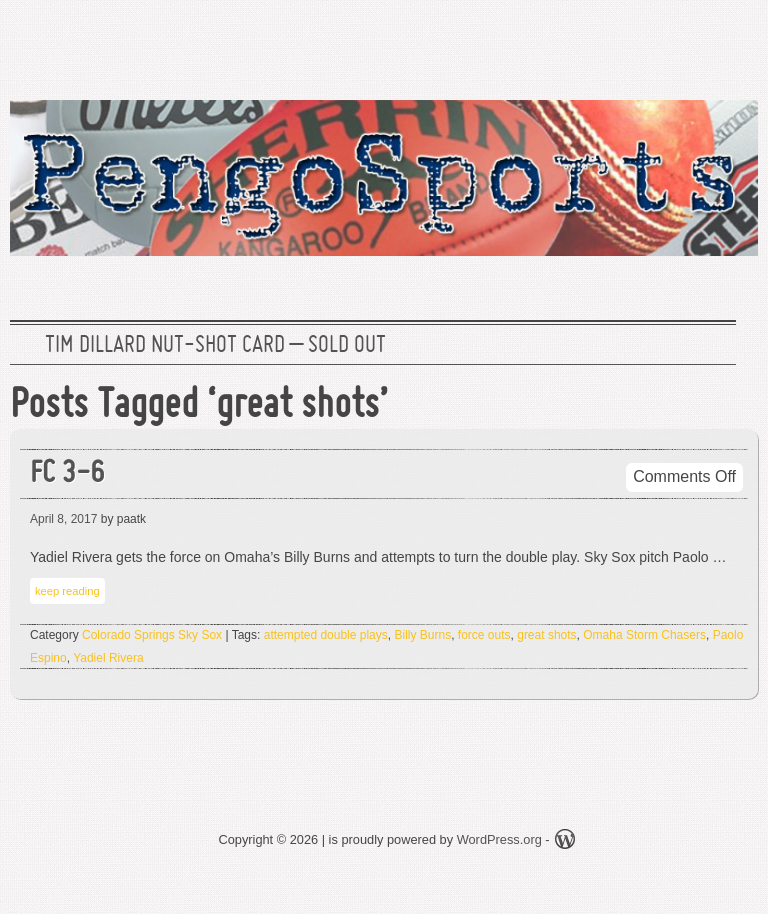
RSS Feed (731, 45)
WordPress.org (499, 839)
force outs (484, 635)
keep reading (67, 591)
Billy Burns (422, 635)
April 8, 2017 (63, 519)
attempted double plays (326, 635)
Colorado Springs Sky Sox (152, 635)
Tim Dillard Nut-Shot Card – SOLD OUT (215, 346)
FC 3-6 (67, 474)
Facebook (667, 45)
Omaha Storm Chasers (644, 635)
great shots (546, 635)
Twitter (603, 45)
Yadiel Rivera (108, 658)
